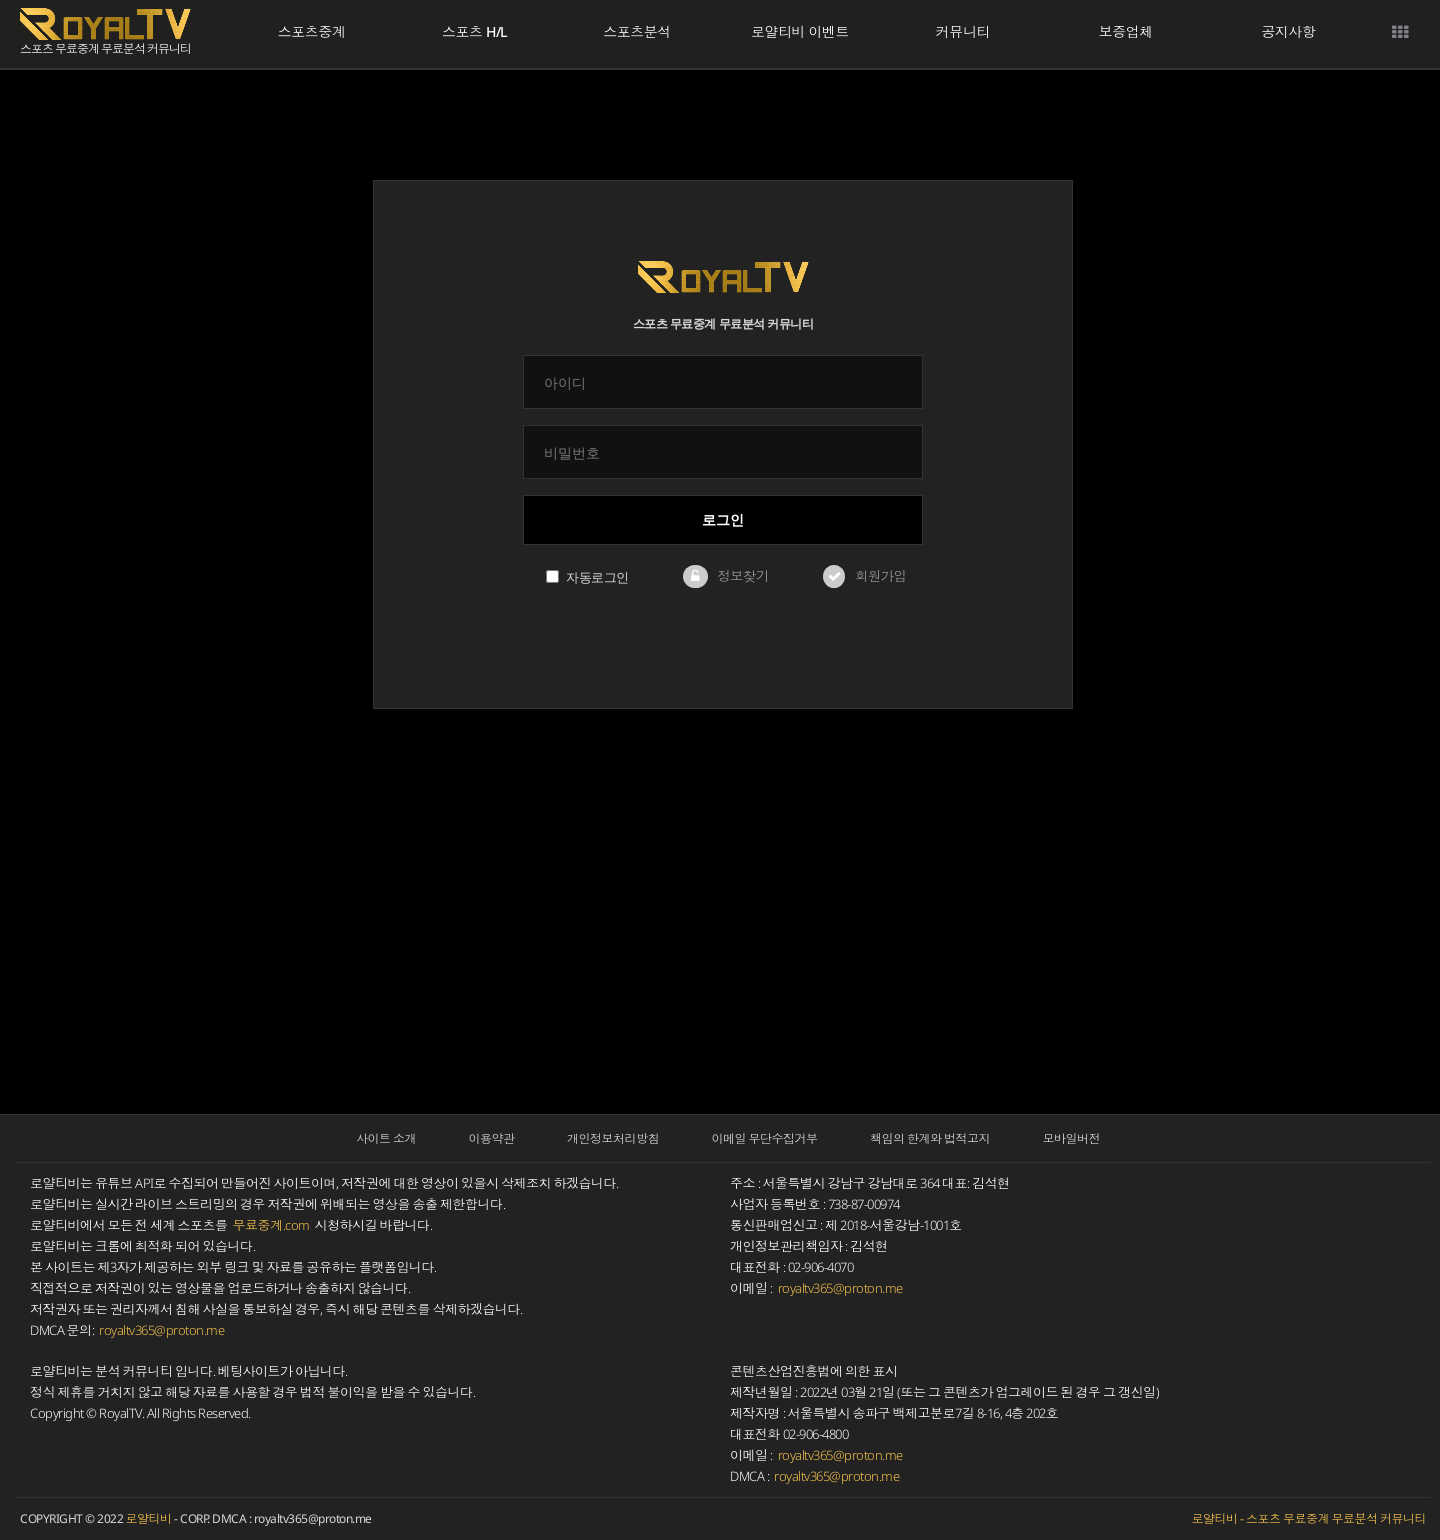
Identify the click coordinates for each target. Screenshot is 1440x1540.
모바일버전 (1072, 1138)
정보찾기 (742, 576)
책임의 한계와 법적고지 (930, 1138)
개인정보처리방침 (613, 1138)
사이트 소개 (386, 1138)
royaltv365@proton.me (161, 1330)
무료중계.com (271, 1225)
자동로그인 (587, 577)
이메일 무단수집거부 (765, 1138)
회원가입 (880, 576)
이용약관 (492, 1138)
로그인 (723, 520)
